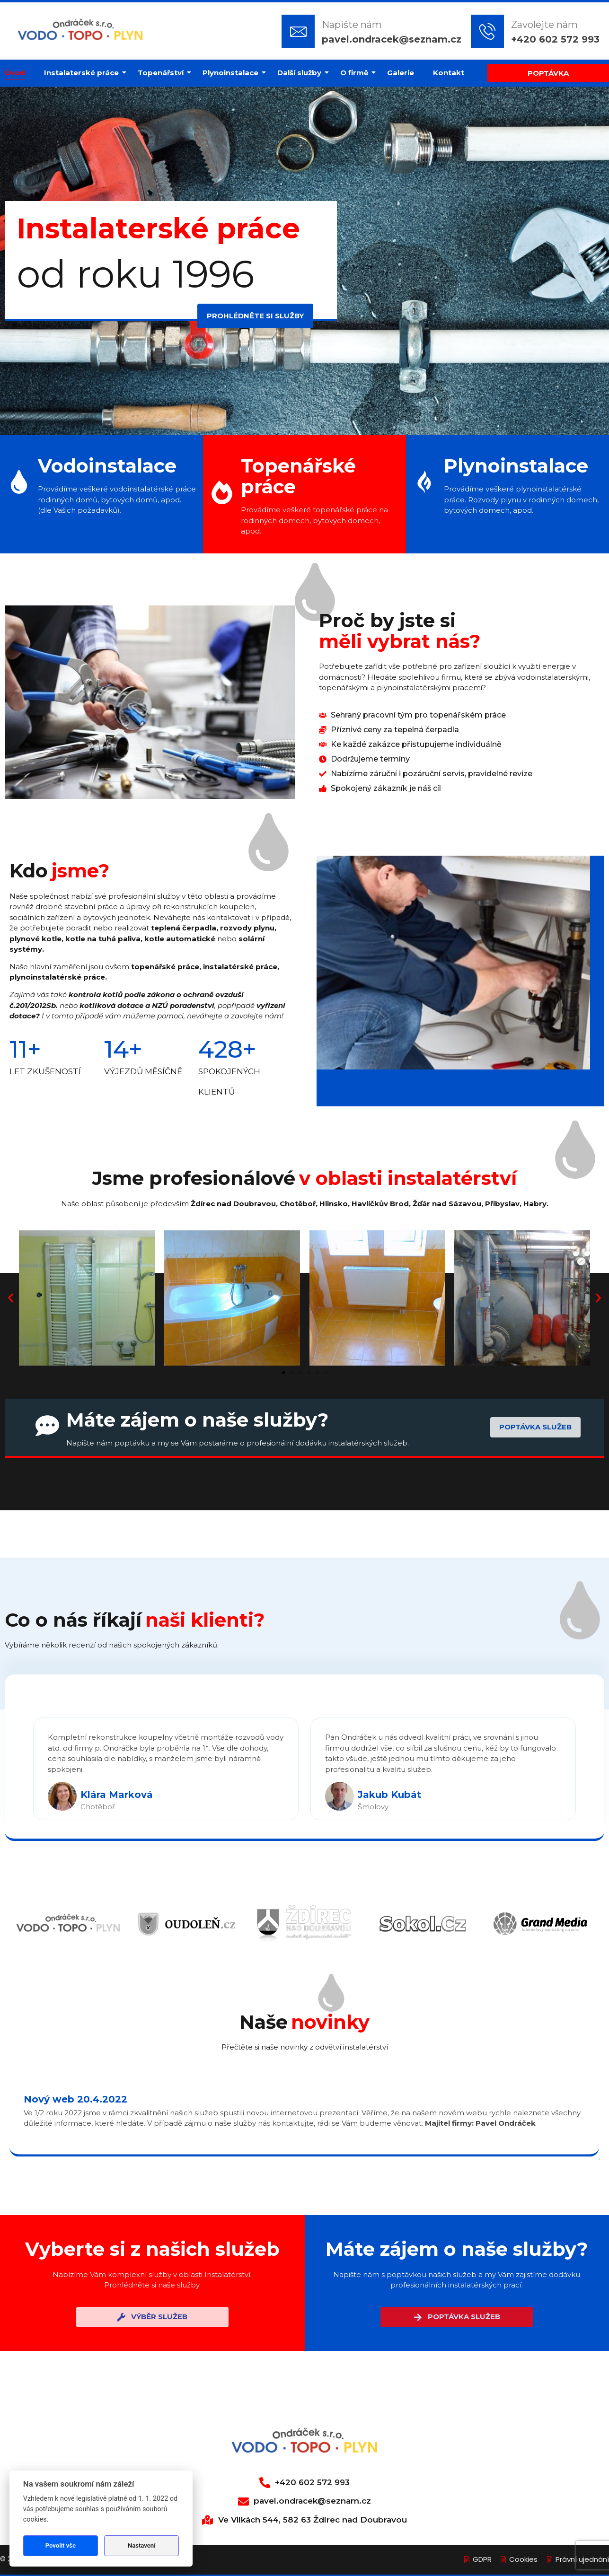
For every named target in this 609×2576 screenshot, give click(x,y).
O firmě (356, 72)
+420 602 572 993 (555, 39)
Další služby (301, 72)
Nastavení (142, 2545)
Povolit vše (60, 2545)
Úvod (15, 72)
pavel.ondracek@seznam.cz (391, 39)
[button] (11, 1298)
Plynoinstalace (233, 72)
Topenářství (163, 72)
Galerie (400, 72)
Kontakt (448, 72)
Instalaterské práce (84, 72)
